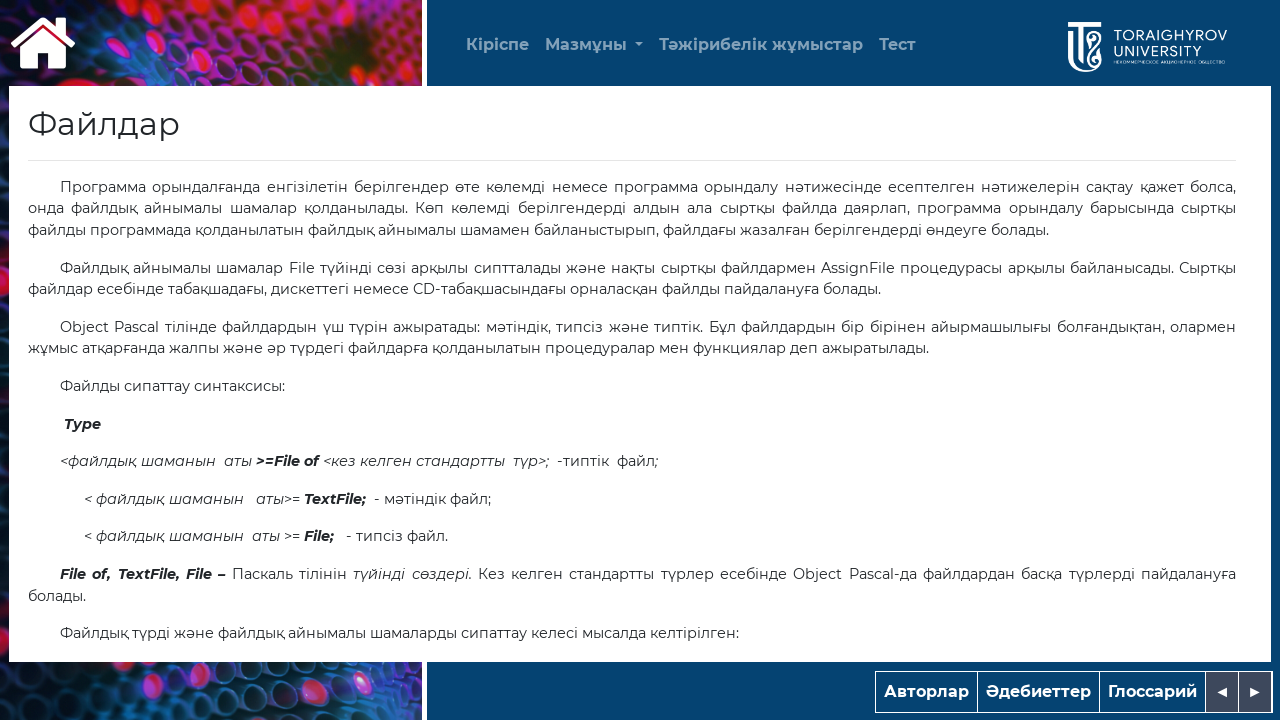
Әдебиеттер (1038, 691)
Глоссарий (1152, 691)
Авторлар (926, 691)
